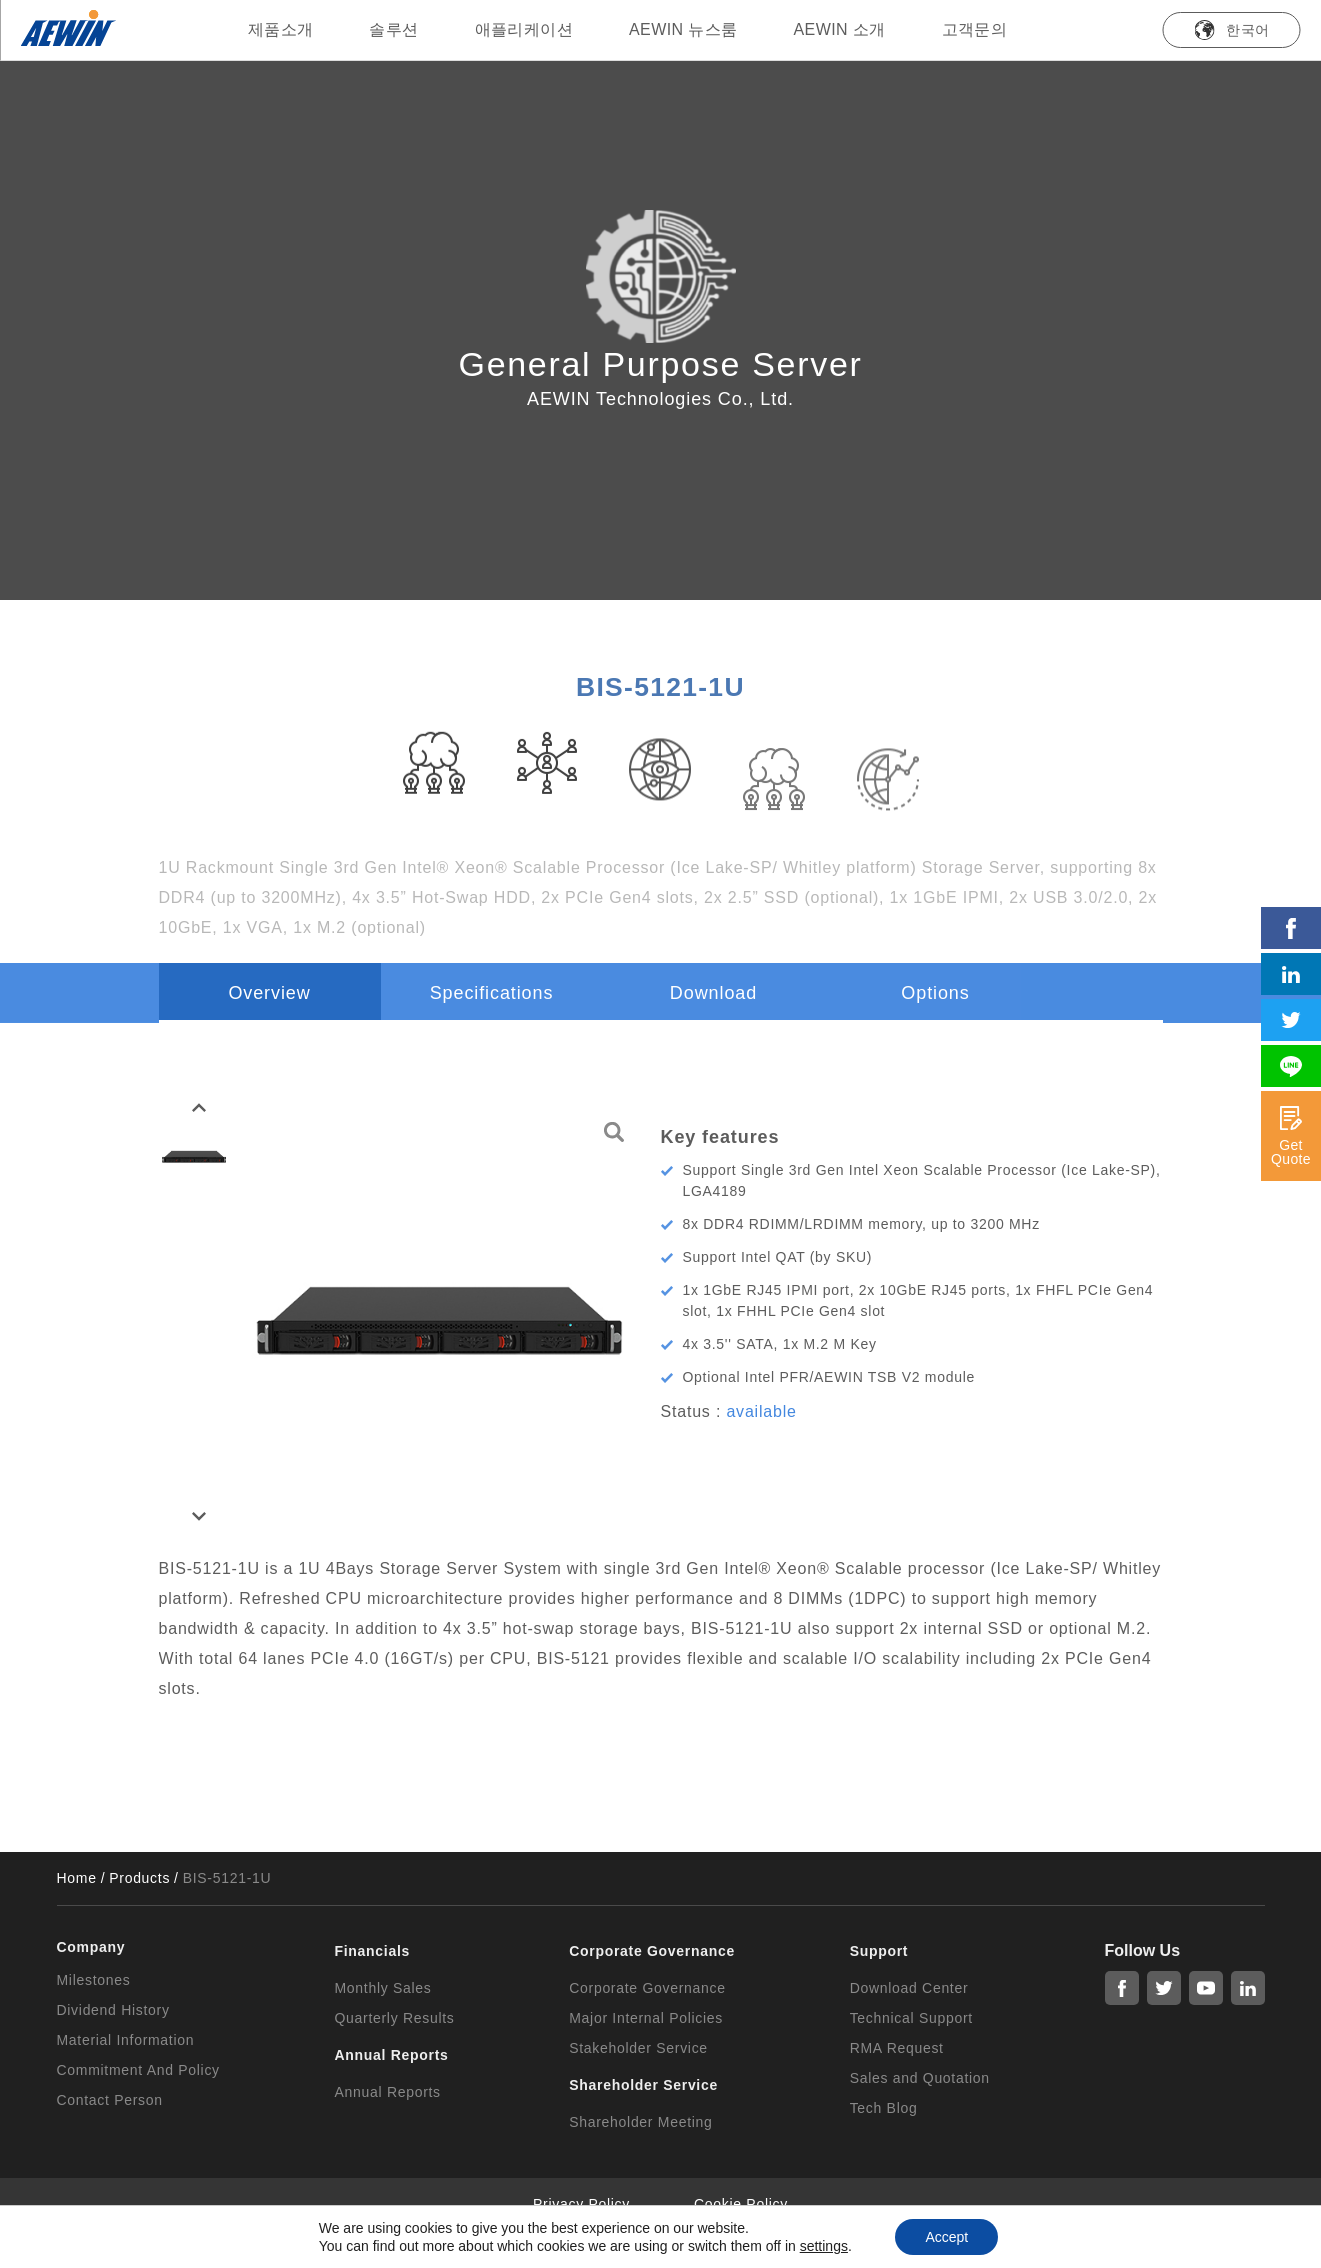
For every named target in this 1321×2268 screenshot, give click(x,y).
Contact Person (110, 2100)
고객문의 (975, 29)
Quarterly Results (395, 2018)
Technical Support (911, 2018)
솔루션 (393, 29)
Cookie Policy (741, 2204)
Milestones (94, 1980)
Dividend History (113, 2010)
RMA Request (897, 2048)
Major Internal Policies (646, 2018)
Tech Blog (884, 2108)
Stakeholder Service (638, 2048)
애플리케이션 (524, 29)
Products (139, 1878)
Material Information (126, 2040)
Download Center (909, 1988)
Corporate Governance (647, 1988)
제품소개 (281, 29)
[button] (199, 1108)
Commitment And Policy (138, 2070)
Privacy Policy (581, 2204)
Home (77, 1878)
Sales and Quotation (920, 2078)
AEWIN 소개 (840, 29)
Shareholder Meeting (640, 2122)
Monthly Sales (383, 1988)
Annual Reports (388, 2092)
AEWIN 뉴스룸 (683, 29)
